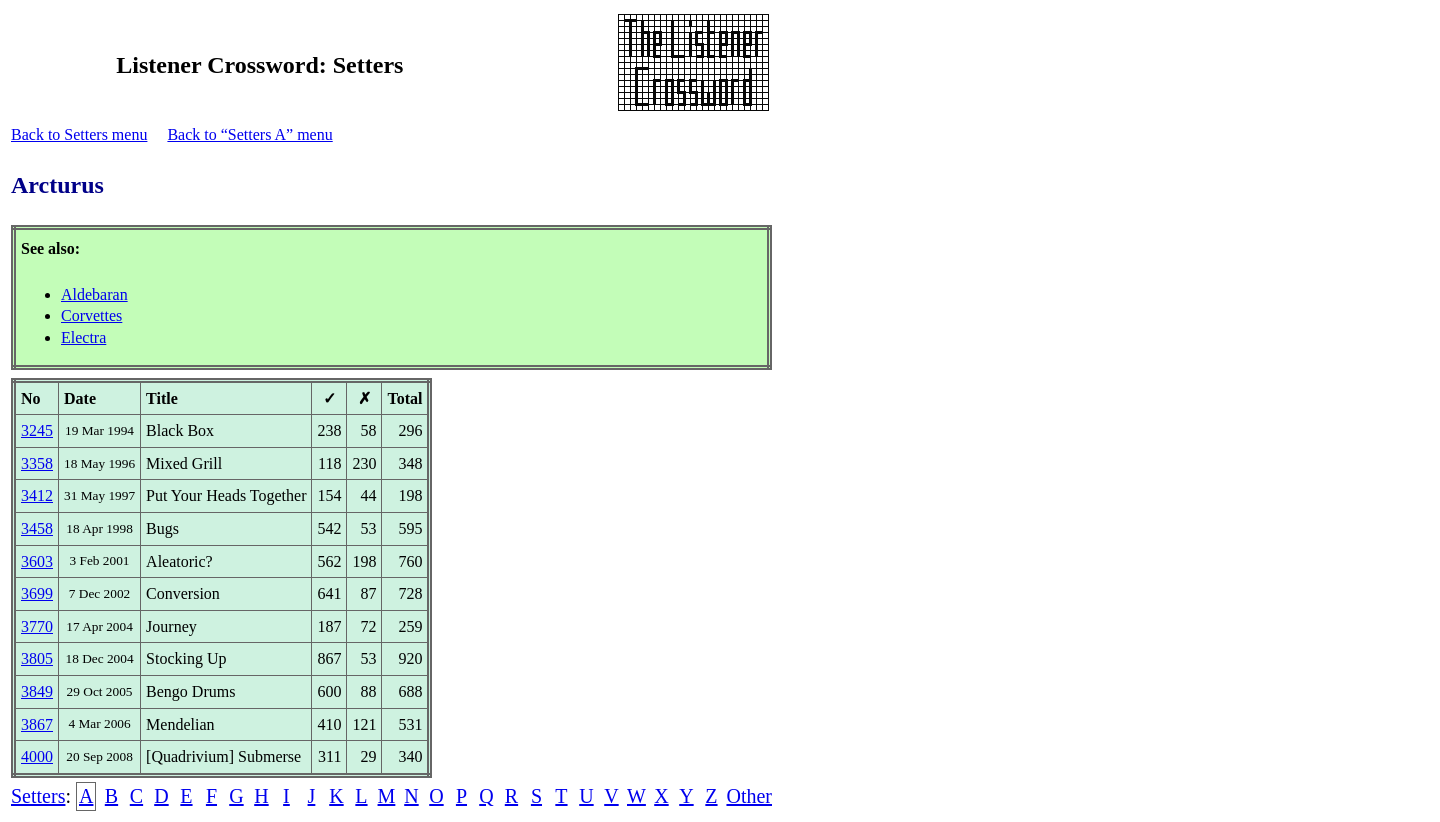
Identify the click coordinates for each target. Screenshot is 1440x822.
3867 (37, 724)
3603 (37, 561)
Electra (83, 337)
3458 (37, 528)
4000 (37, 756)
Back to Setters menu (79, 134)
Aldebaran (94, 294)
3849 (37, 691)
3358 (37, 463)
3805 (37, 658)
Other (749, 796)
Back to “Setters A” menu (249, 134)
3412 (37, 495)
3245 (37, 430)
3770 (37, 626)
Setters (38, 796)
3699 (37, 593)
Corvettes (91, 315)
